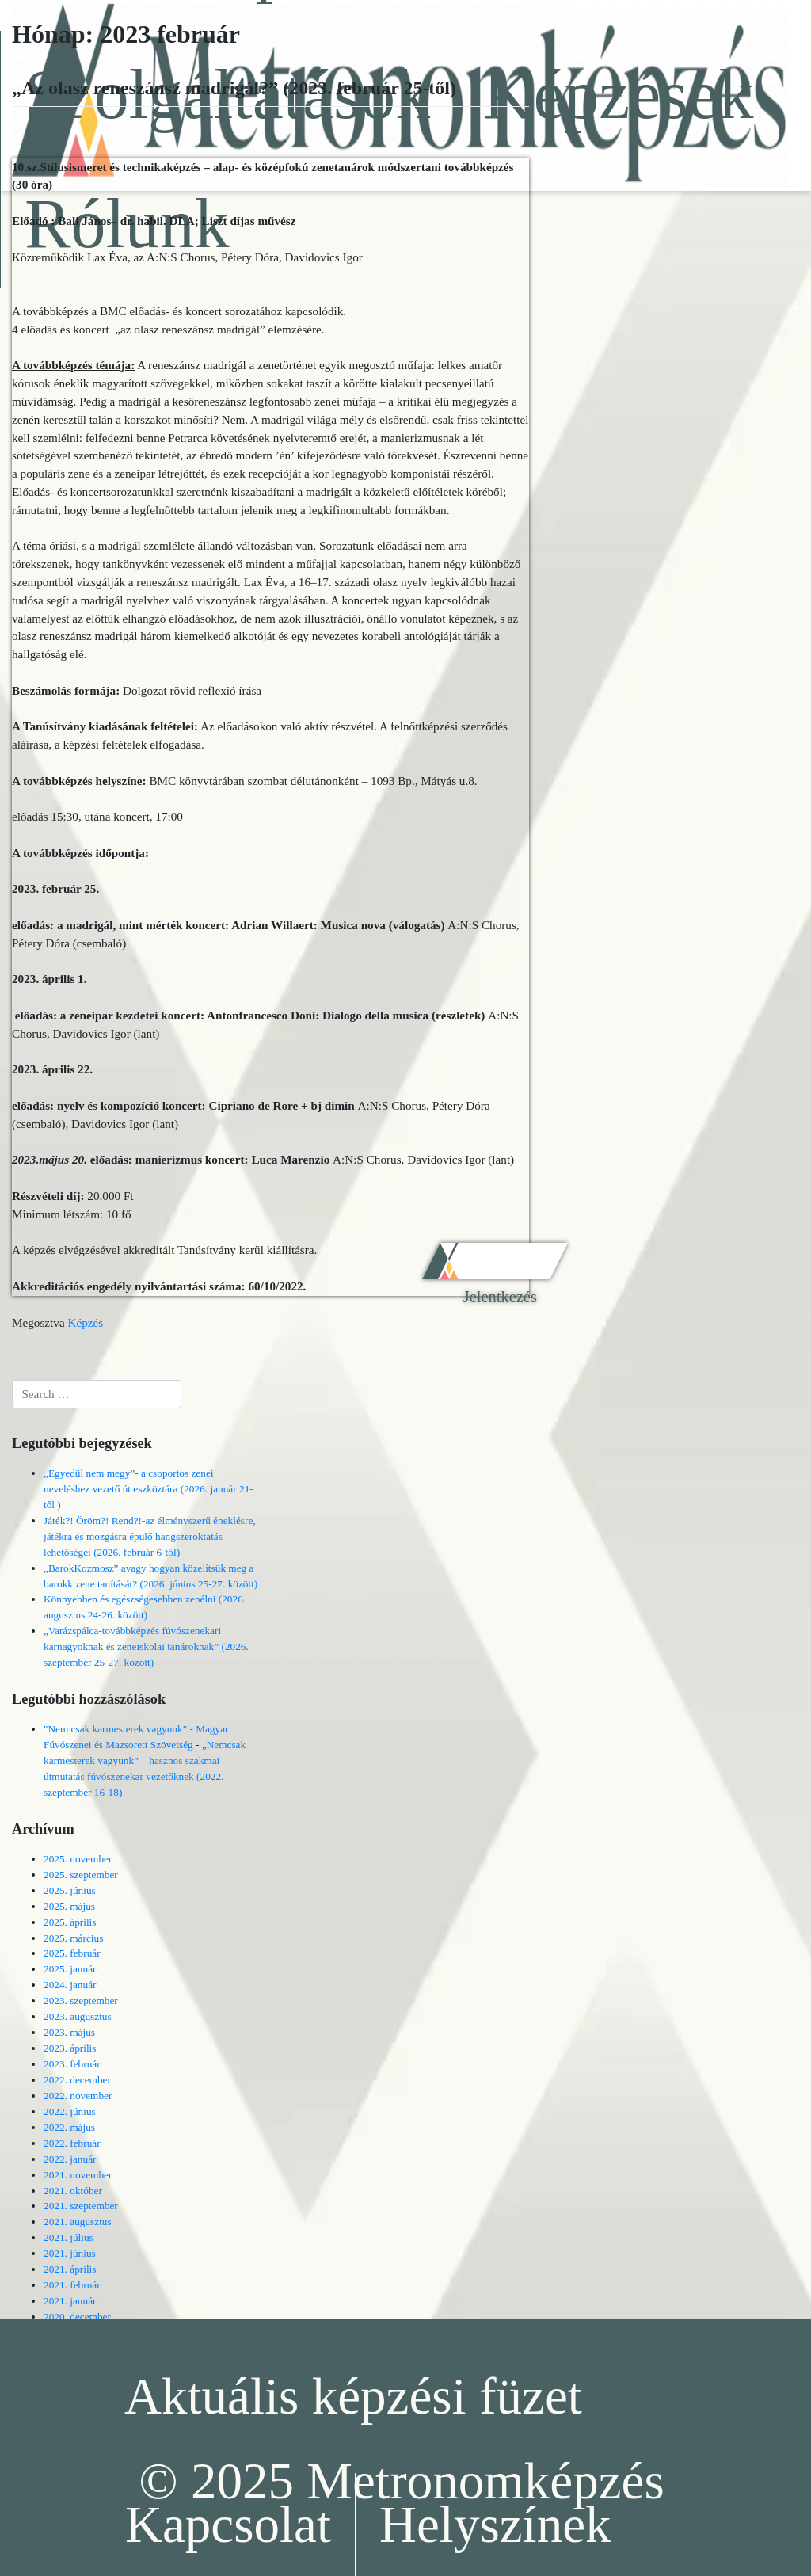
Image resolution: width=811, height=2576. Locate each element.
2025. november (78, 1859)
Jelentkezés (500, 1296)
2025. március (73, 1938)
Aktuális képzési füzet (353, 2396)
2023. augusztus (78, 2016)
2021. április (70, 2269)
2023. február (72, 2064)
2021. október (73, 2191)
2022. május (69, 2127)
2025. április (70, 1922)
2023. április (70, 2048)
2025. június (70, 1890)
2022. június (70, 2111)
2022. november (78, 2096)
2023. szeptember (81, 2000)
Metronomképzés (485, 2480)
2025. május (69, 1906)
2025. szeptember (81, 1875)
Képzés (85, 1322)
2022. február (72, 2143)
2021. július (68, 2237)
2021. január (70, 2301)
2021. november (78, 2175)
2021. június (70, 2253)
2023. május (69, 2032)
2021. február (72, 2285)
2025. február (72, 1953)
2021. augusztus (78, 2221)
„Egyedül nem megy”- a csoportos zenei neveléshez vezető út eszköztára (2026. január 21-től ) (148, 1489)
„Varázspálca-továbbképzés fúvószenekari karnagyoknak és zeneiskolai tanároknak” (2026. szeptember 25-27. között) (146, 1646)
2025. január (70, 1969)
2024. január (70, 1985)
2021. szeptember (81, 2206)
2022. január (70, 2159)
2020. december (77, 2317)
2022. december (77, 2080)
